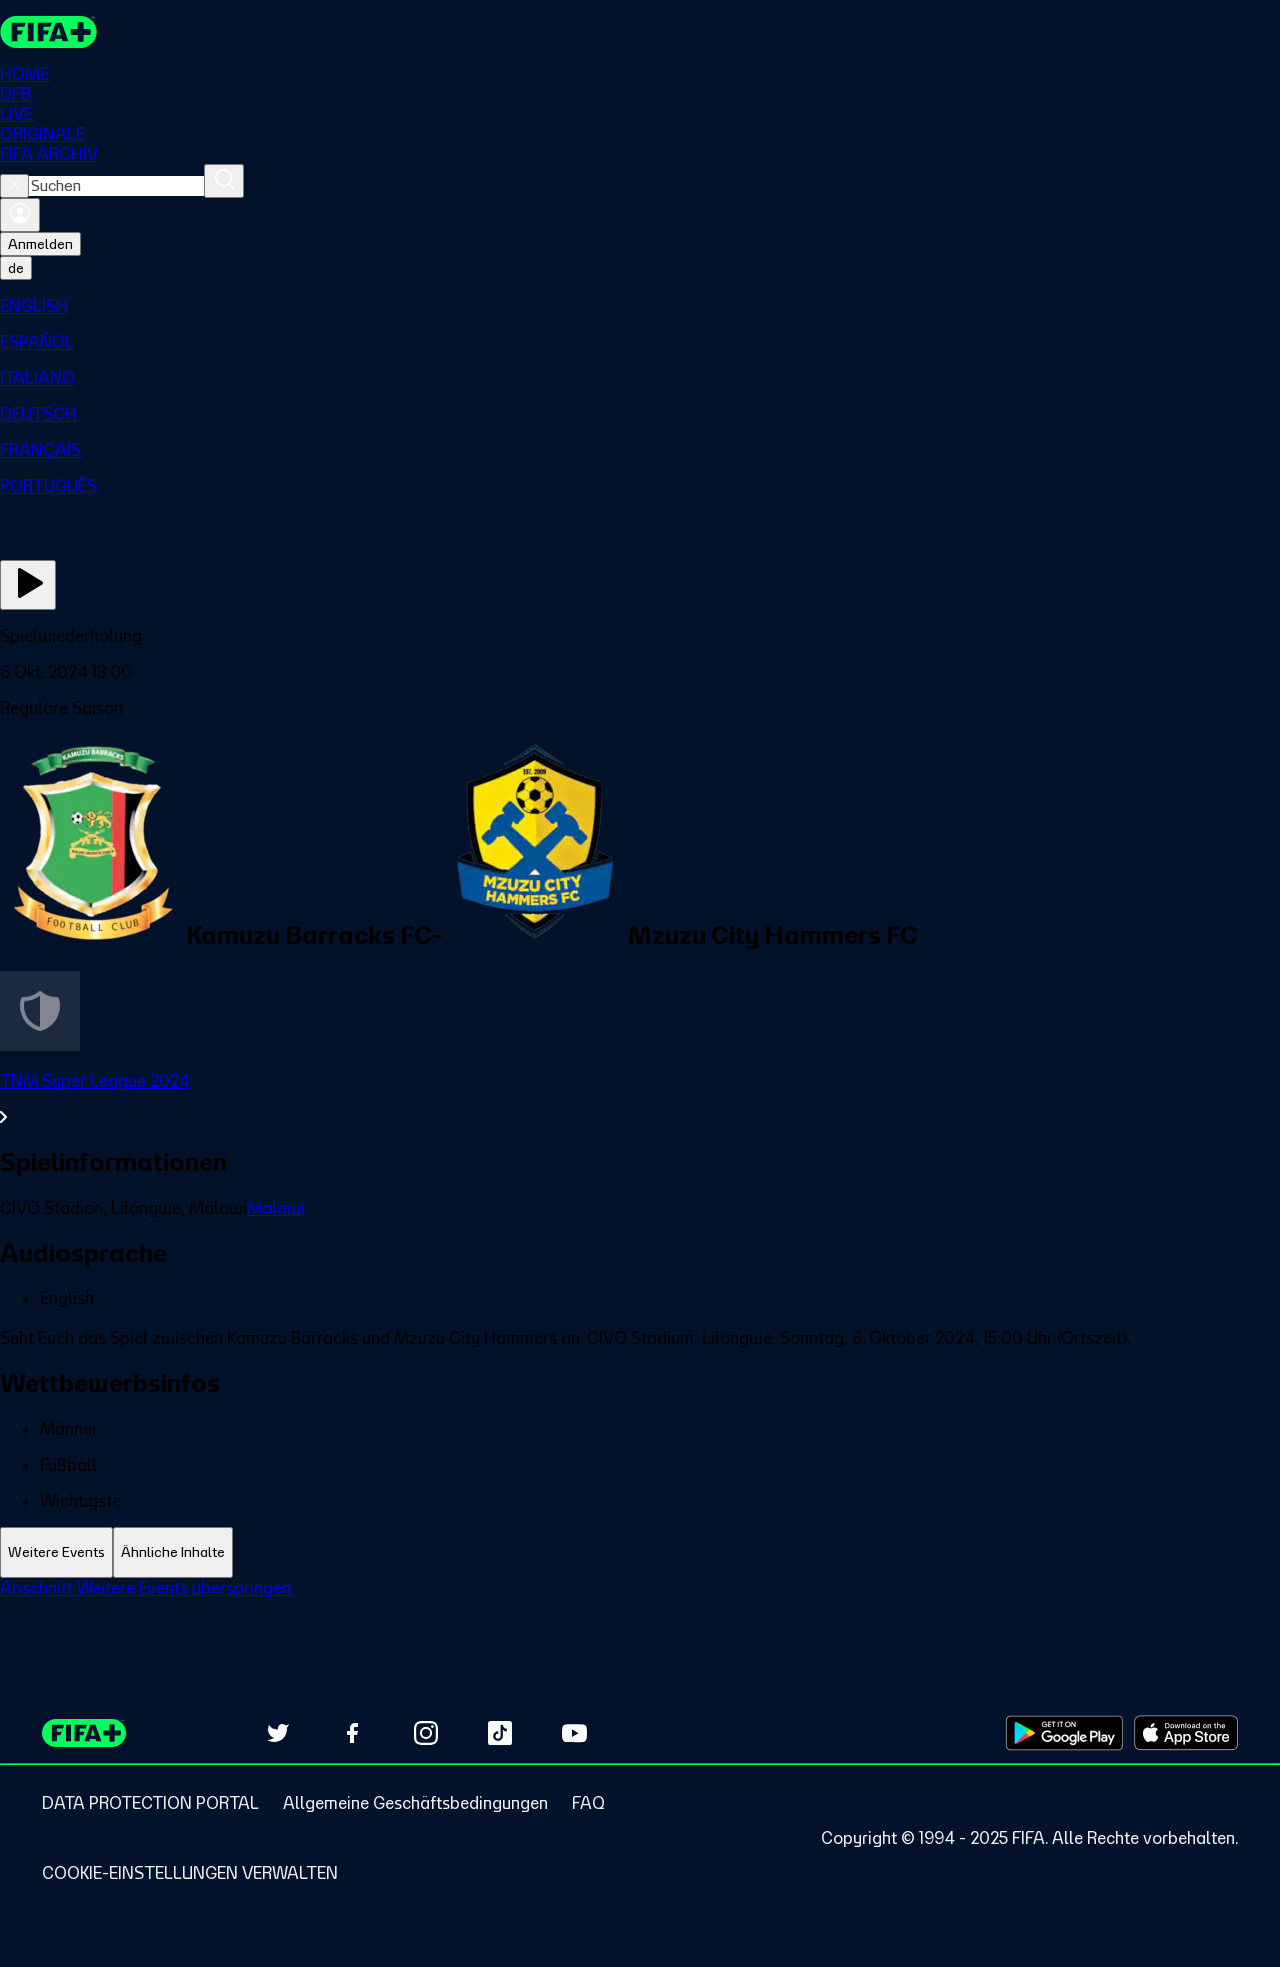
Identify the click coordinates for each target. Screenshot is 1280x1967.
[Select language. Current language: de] (16, 268)
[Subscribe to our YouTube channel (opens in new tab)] (574, 1733)
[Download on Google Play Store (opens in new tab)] (1064, 1733)
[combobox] (116, 186)
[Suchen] (224, 181)
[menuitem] (640, 306)
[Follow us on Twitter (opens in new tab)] (278, 1733)
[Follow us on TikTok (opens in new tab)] (500, 1733)
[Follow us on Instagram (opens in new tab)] (426, 1733)
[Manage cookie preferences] (190, 1873)
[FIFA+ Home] (48, 32)
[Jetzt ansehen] (28, 585)
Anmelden (40, 244)
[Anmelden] (20, 215)
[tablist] (640, 1552)
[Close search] (14, 186)
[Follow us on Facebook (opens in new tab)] (352, 1733)
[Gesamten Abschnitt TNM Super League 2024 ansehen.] (640, 1099)
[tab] (56, 1552)
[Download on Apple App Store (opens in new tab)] (1186, 1733)
